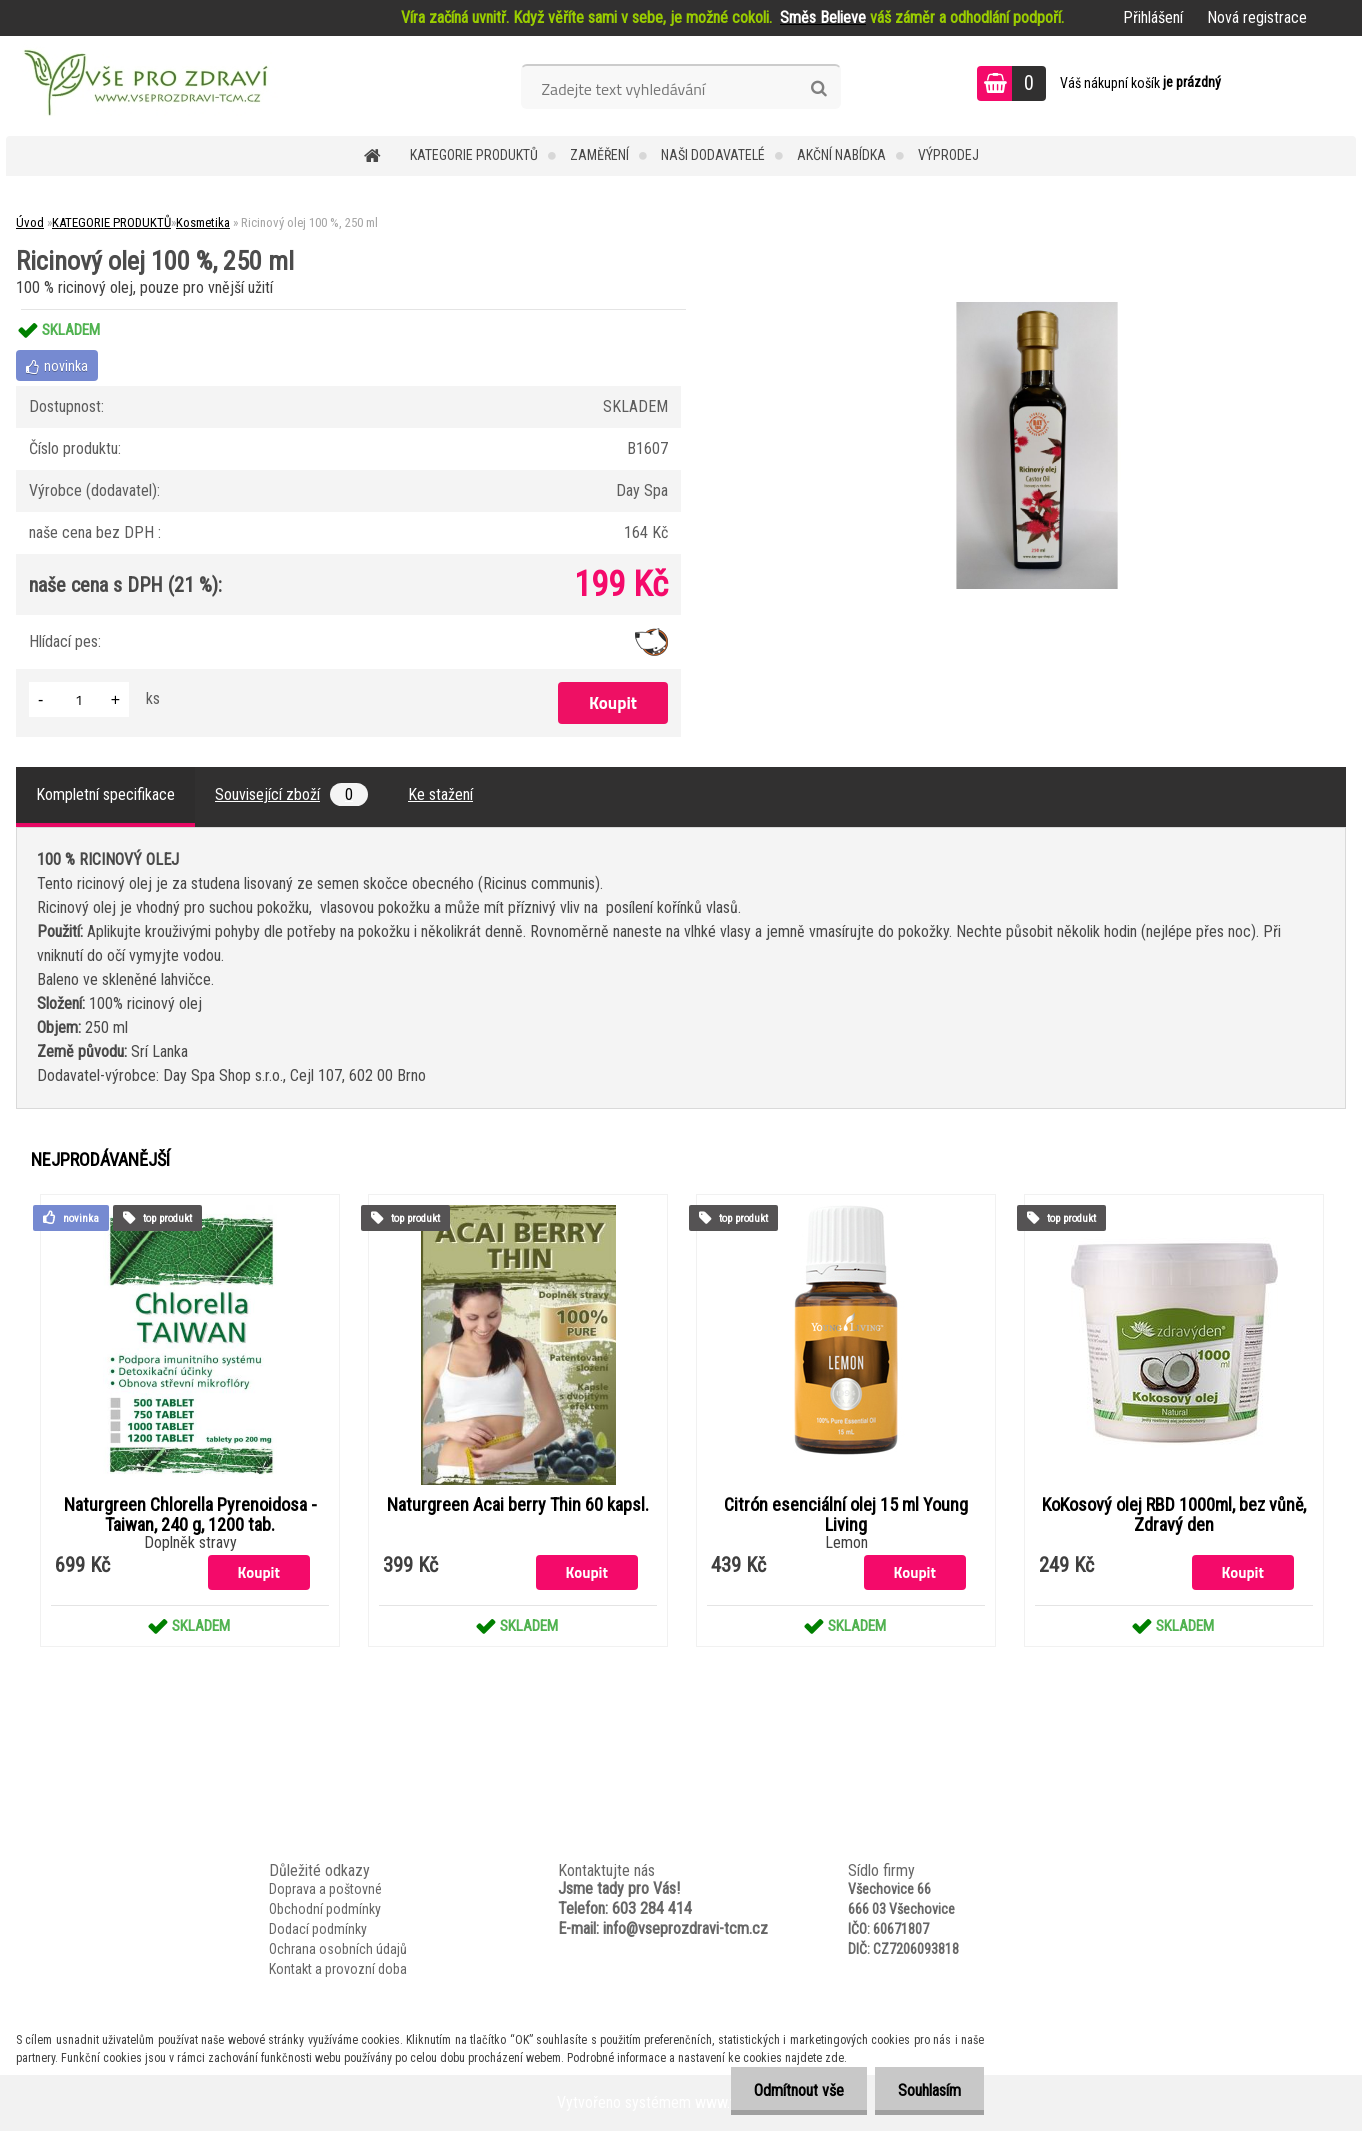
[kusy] (79, 699)
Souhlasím (927, 2090)
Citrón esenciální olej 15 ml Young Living (846, 1515)
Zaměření (599, 155)
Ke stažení (440, 794)
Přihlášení (1153, 17)
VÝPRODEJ (948, 155)
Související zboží (291, 794)
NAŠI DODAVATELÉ (713, 155)
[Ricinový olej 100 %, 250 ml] (1037, 309)
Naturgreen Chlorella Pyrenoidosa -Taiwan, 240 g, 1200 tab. (190, 1515)
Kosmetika (203, 222)
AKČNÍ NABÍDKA (841, 155)
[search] (818, 89)
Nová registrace (1257, 17)
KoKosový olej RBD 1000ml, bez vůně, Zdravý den (1174, 1515)
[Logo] (143, 86)
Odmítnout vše (793, 2090)
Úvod (30, 222)
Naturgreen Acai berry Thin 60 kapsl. (518, 1505)
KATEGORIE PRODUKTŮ (474, 155)
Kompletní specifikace (105, 794)
